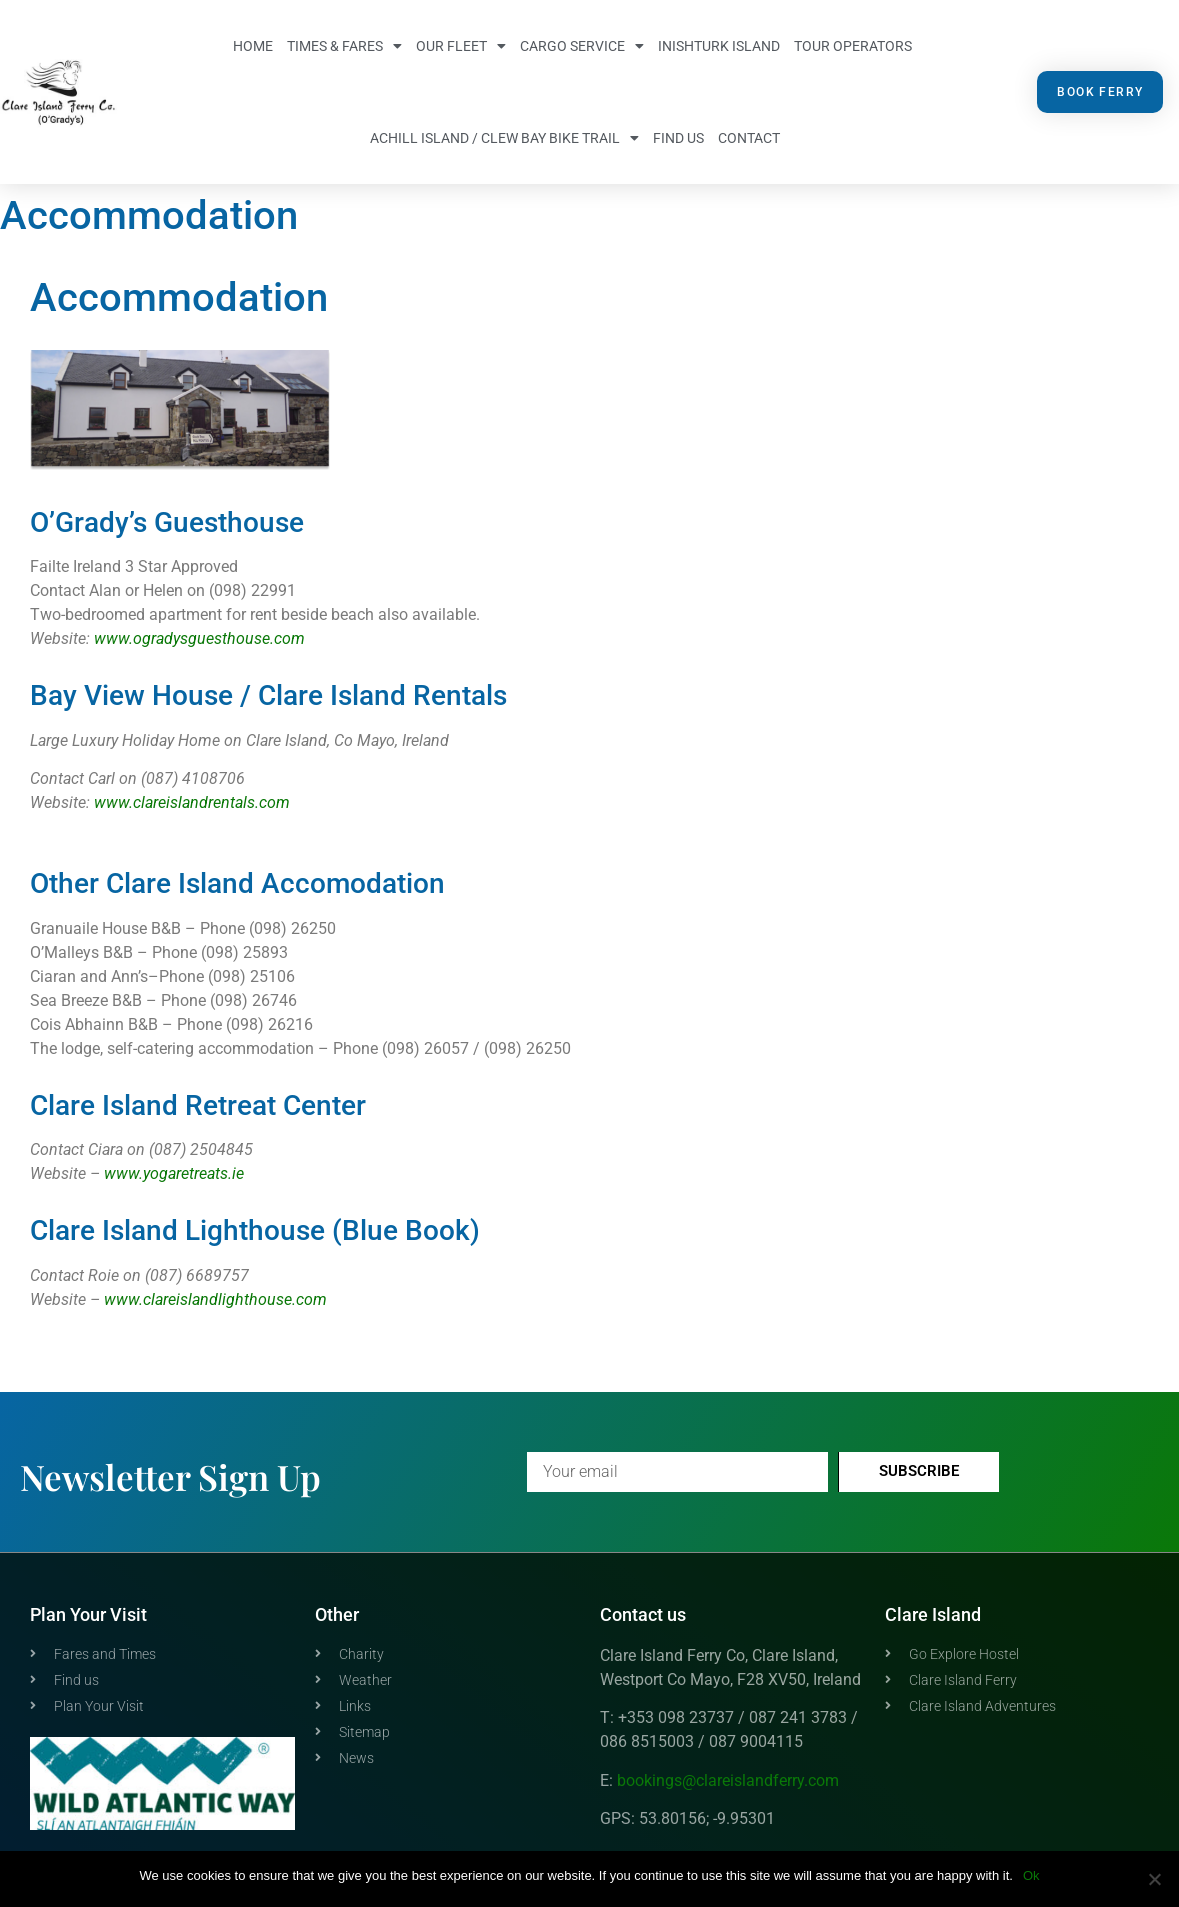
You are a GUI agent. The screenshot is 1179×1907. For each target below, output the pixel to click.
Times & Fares (344, 46)
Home (253, 46)
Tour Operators (853, 46)
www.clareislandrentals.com (192, 802)
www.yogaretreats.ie (174, 1173)
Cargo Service (582, 46)
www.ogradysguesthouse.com (199, 638)
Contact (749, 138)
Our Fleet (461, 46)
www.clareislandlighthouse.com (215, 1299)
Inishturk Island (719, 46)
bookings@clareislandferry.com (728, 1780)
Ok (1031, 1875)
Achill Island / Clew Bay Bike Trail (504, 138)
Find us (678, 138)
